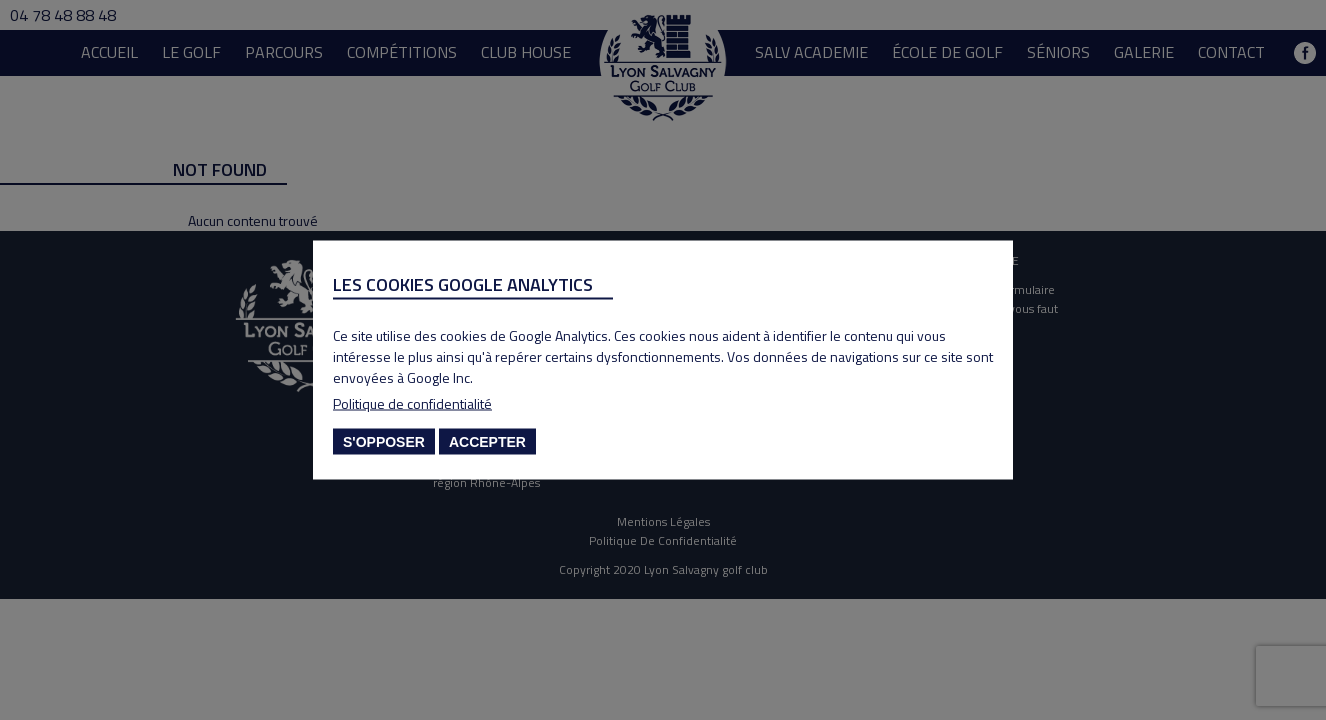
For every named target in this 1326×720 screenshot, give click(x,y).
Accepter (487, 442)
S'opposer (384, 442)
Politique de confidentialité (412, 403)
